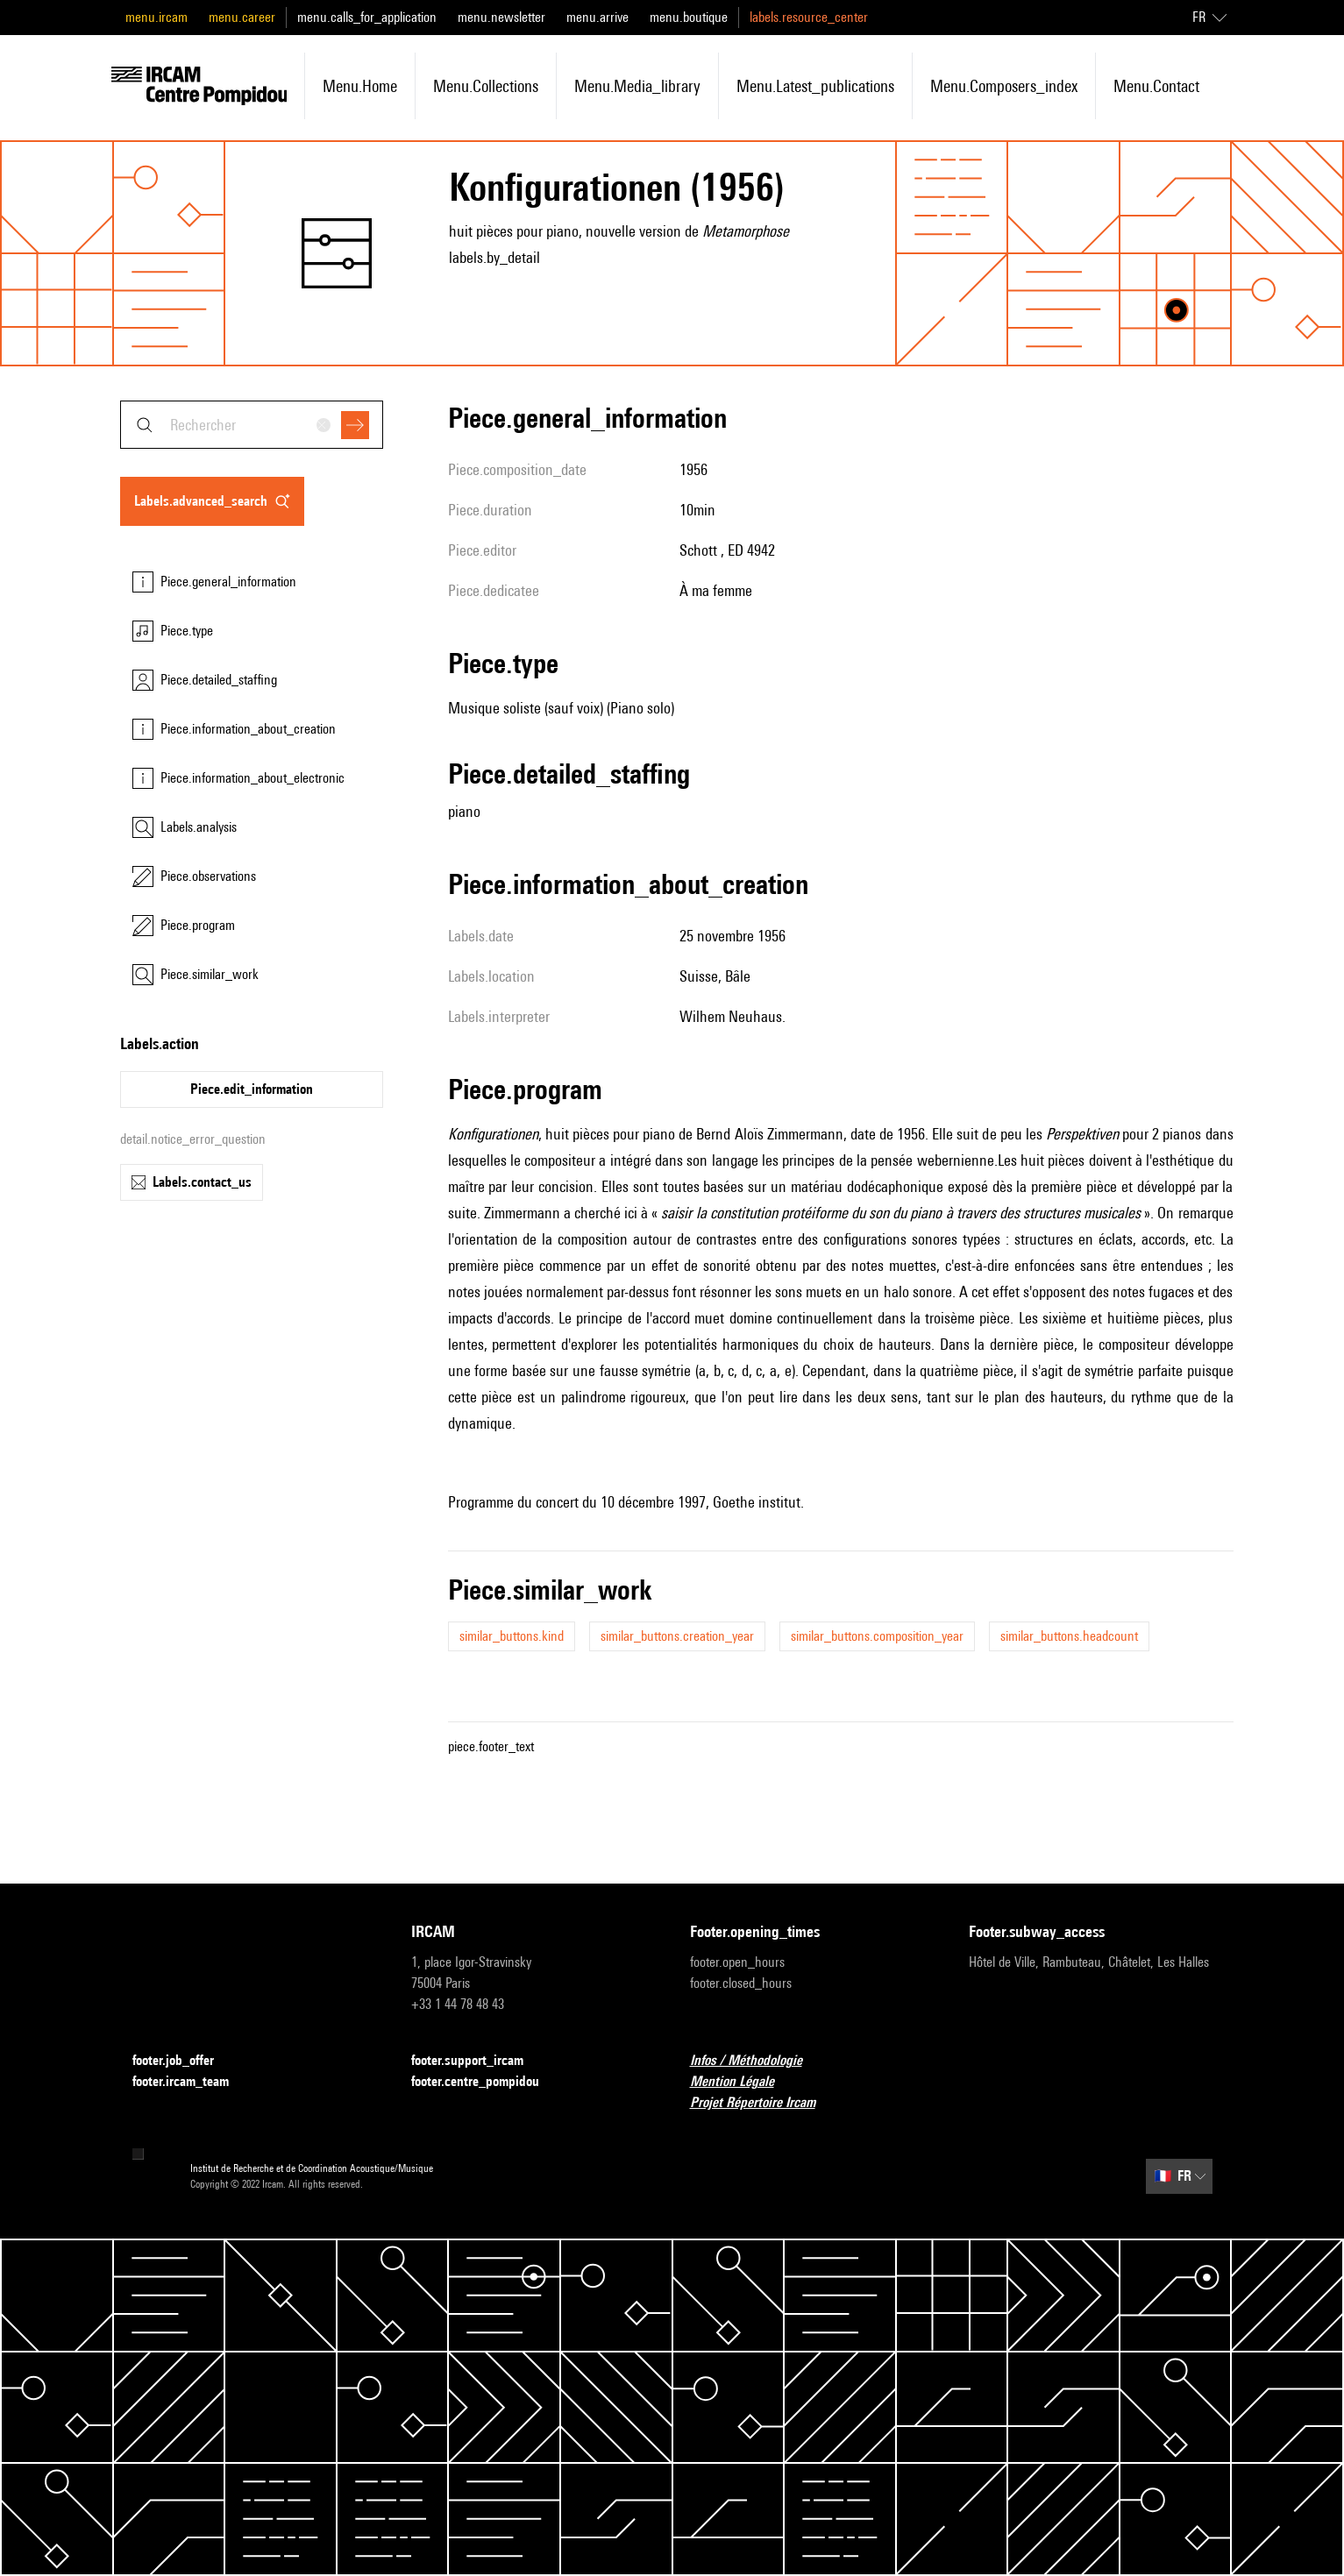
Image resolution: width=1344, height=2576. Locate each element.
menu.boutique (689, 17)
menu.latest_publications (815, 86)
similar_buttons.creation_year (677, 1636)
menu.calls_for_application (367, 17)
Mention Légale (742, 2082)
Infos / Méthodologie (756, 2061)
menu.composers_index (1003, 86)
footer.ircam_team (191, 2082)
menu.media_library (637, 86)
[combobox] (251, 425)
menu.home (360, 86)
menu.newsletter (501, 17)
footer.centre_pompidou (485, 2082)
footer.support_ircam (477, 2061)
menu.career (242, 17)
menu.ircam (156, 17)
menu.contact (1156, 86)
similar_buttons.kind (511, 1636)
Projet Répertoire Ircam (763, 2103)
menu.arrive (597, 17)
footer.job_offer (183, 2061)
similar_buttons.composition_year (877, 1636)
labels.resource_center (809, 17)
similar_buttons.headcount (1069, 1636)
